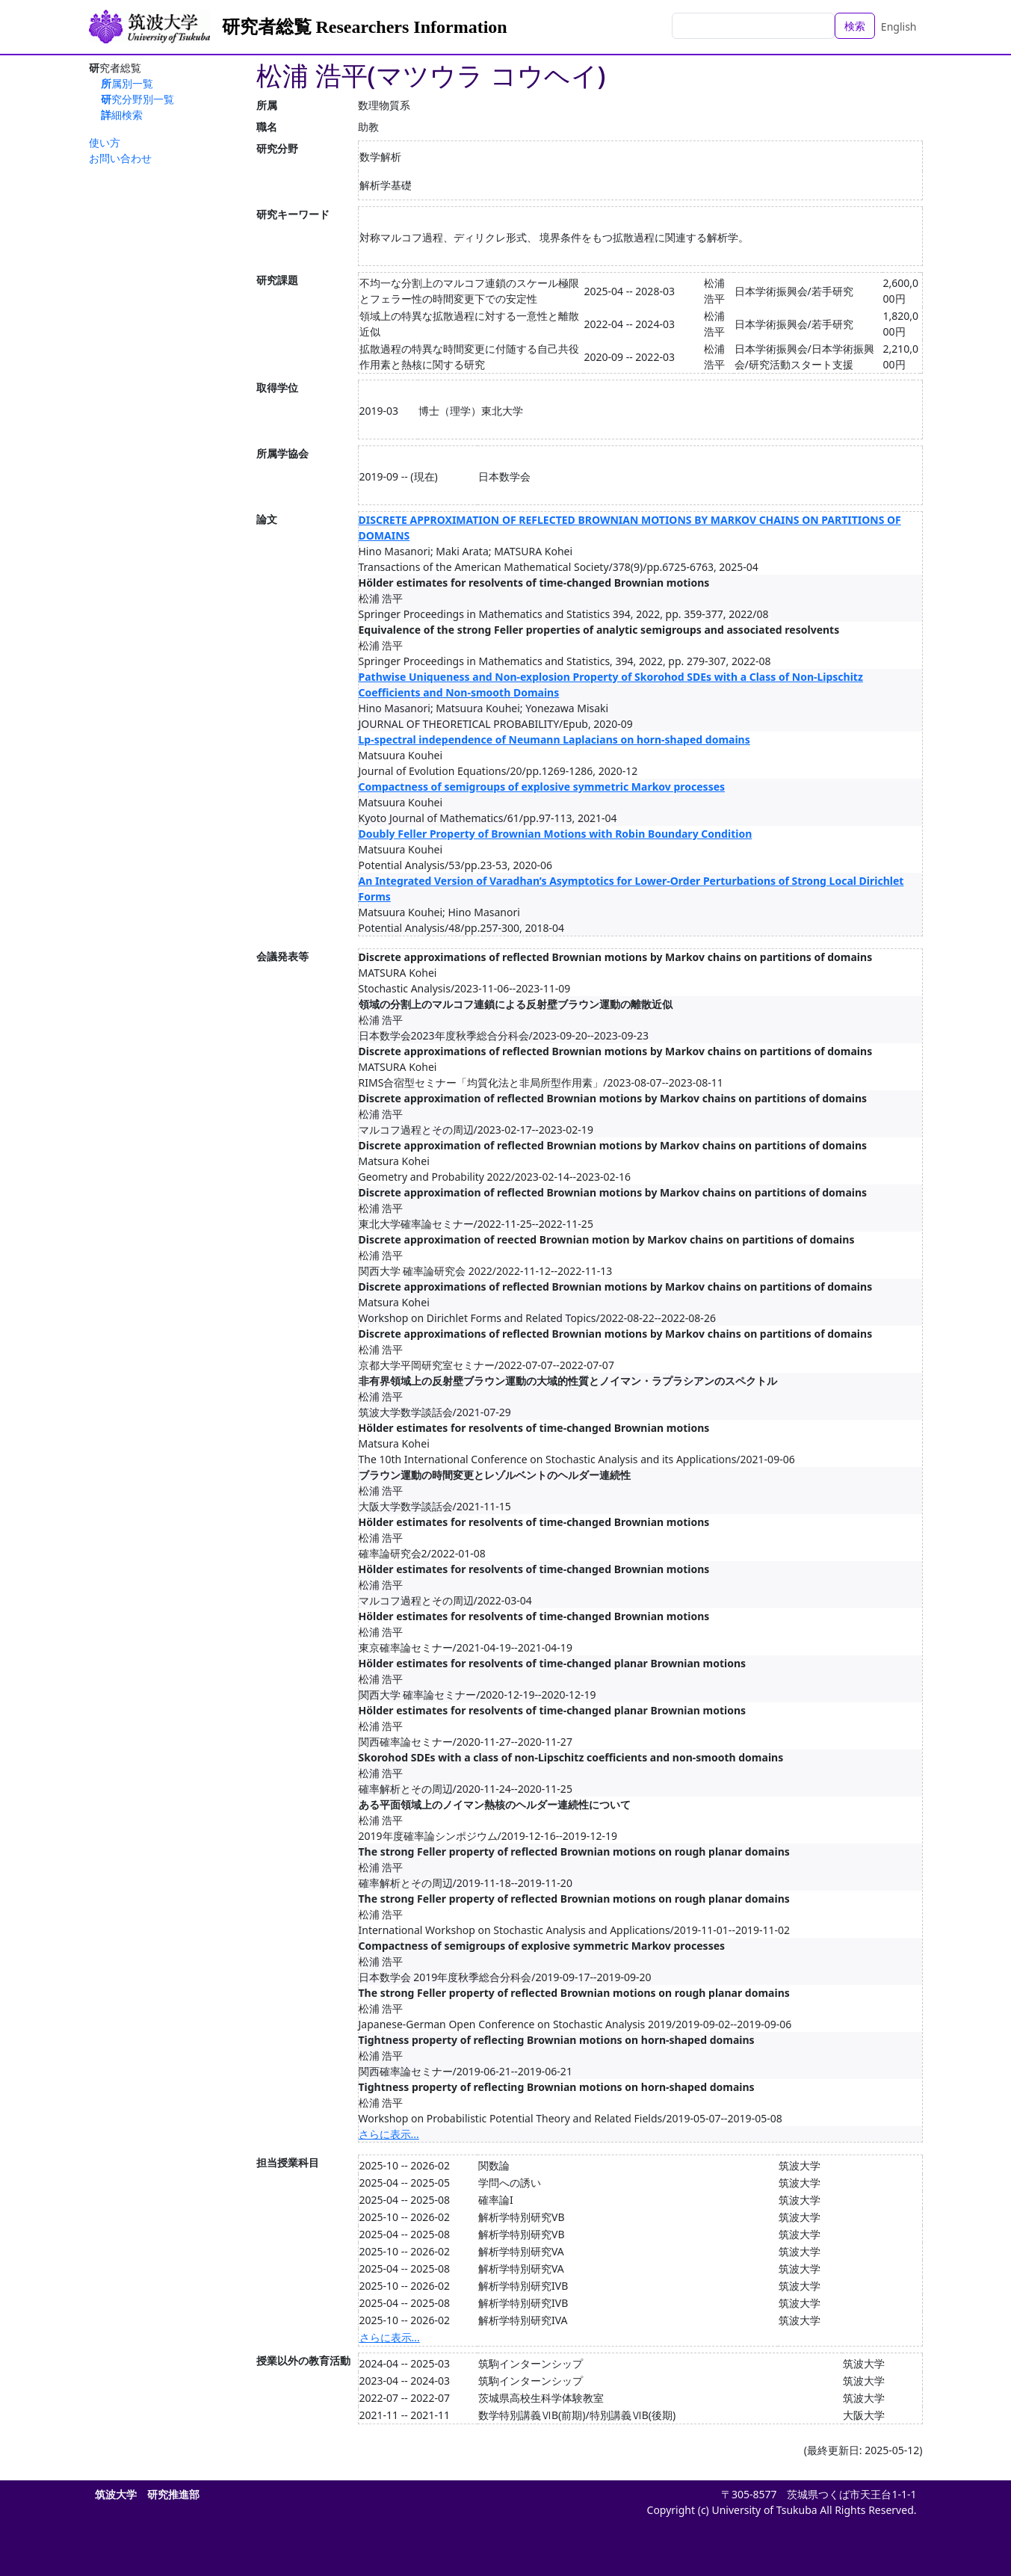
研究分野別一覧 (137, 99)
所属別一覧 (127, 83)
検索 (854, 26)
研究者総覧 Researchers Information (364, 27)
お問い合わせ (120, 158)
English (899, 26)
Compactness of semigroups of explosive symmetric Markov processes (542, 786)
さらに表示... (389, 2134)
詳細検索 (122, 115)
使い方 (104, 142)
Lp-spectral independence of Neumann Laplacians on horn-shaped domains (554, 739)
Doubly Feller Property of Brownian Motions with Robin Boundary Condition (555, 834)
